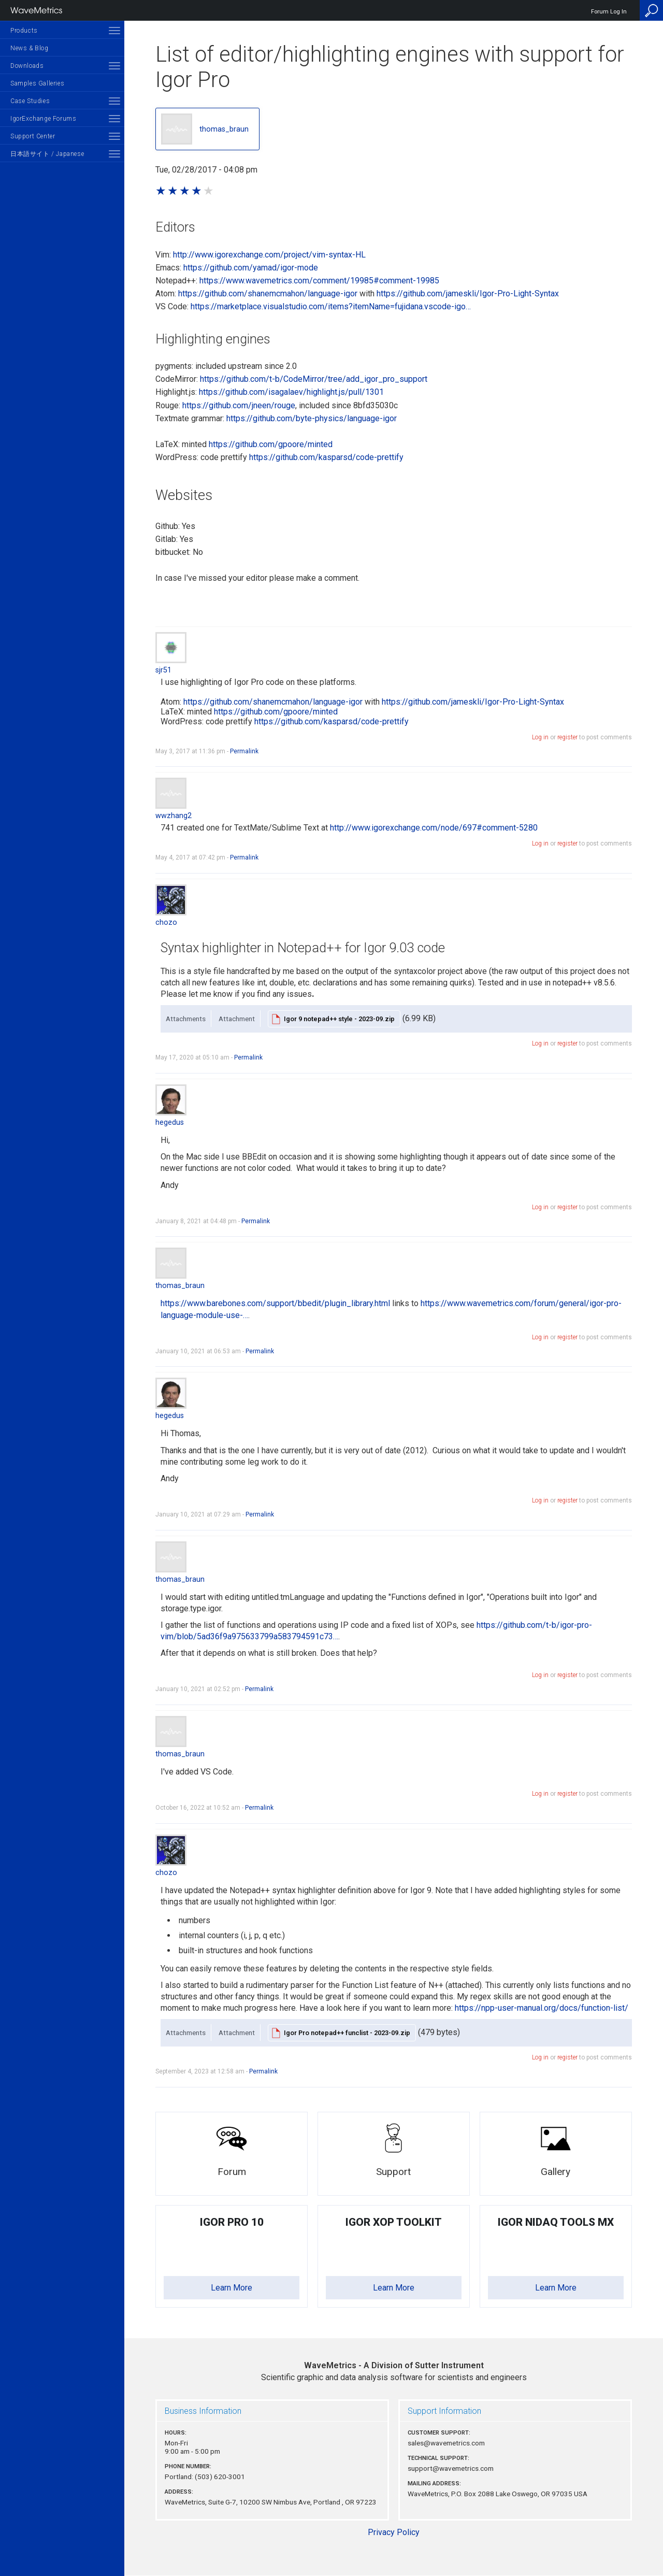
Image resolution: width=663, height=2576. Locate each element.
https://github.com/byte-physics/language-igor (311, 418)
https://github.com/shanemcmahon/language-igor (267, 293)
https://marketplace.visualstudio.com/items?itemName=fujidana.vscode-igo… (331, 306)
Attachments (186, 1018)
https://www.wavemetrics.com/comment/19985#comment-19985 (319, 280)
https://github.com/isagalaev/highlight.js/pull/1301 (291, 392)
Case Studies (30, 101)
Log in (540, 737)
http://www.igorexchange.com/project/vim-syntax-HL (269, 255)
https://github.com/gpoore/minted (271, 444)
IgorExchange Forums (43, 118)
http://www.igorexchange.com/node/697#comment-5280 (434, 828)
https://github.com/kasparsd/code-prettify (326, 457)
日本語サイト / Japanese (47, 154)
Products (24, 30)
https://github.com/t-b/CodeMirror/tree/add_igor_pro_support (313, 379)
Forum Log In (609, 11)
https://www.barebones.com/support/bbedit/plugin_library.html (275, 1303)
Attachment (237, 1018)
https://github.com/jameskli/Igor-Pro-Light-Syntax (468, 293)
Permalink (244, 751)
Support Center (32, 136)
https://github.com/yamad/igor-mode (250, 268)
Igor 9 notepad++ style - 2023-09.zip (339, 1019)
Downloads (27, 65)
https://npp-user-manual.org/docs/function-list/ (541, 2008)
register (567, 737)
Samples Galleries (37, 83)
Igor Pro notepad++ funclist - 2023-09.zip (347, 2033)
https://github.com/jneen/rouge (238, 405)
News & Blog (29, 48)
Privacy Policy (394, 2532)
